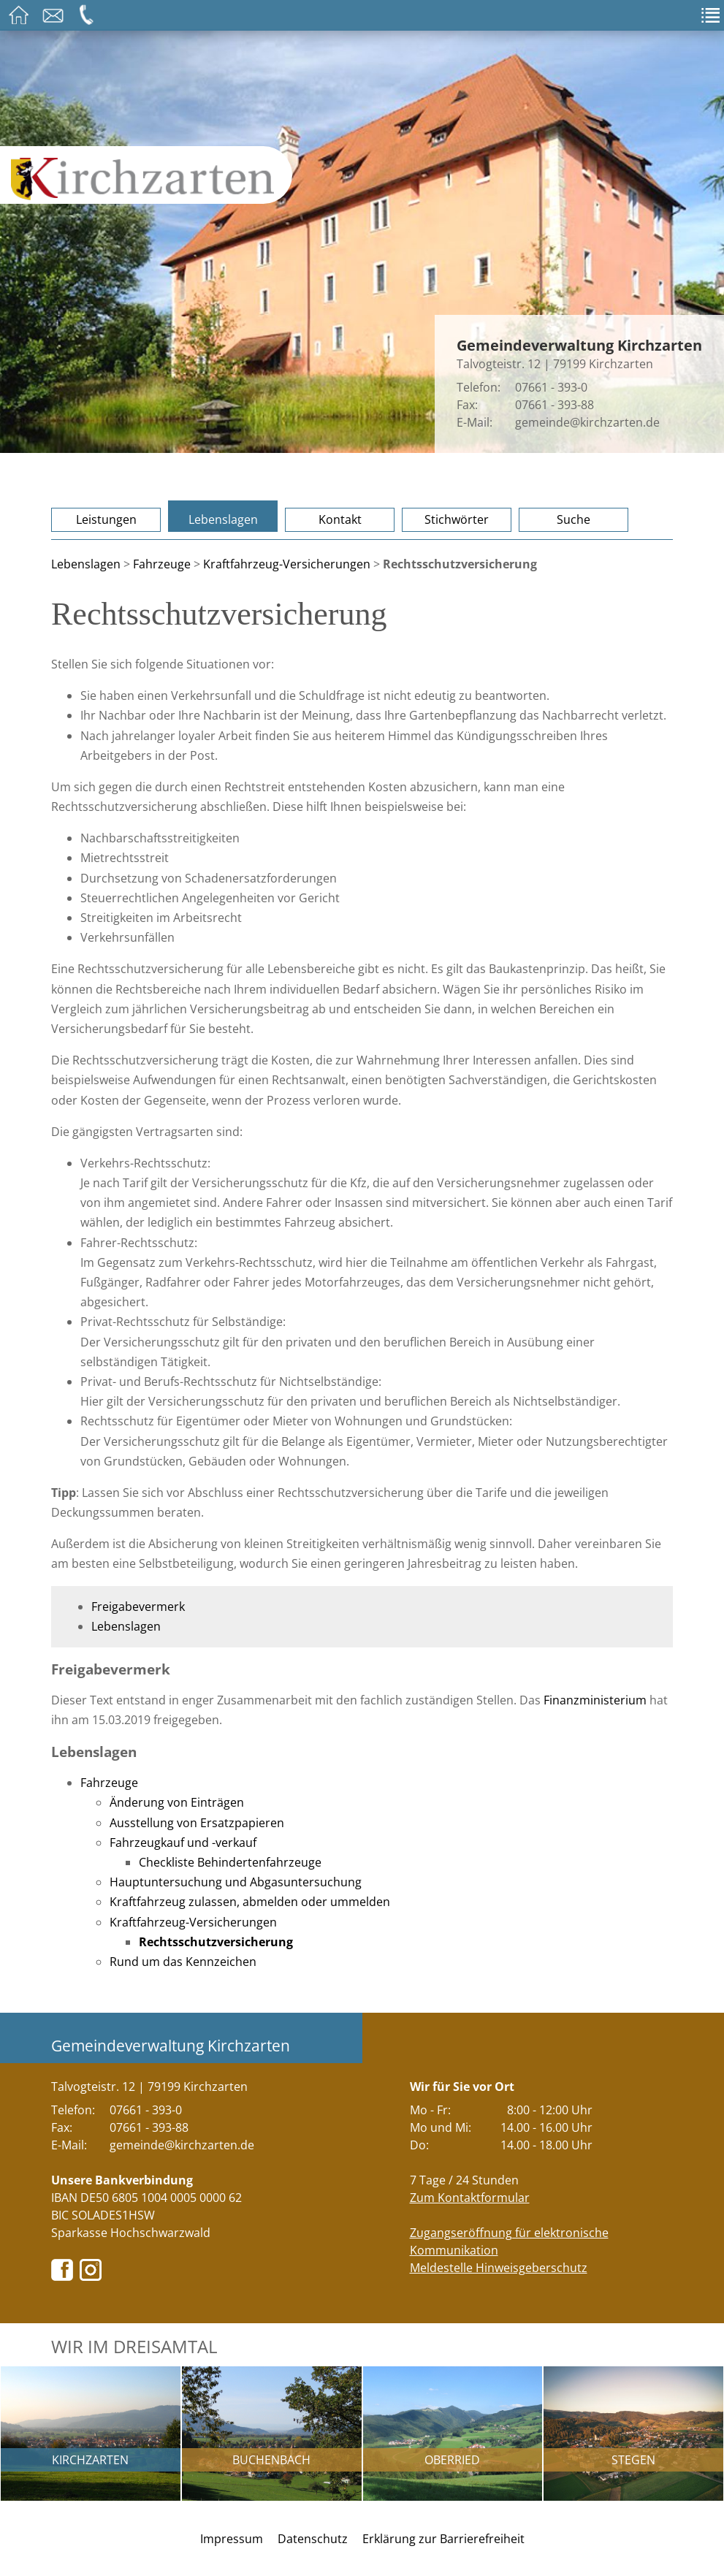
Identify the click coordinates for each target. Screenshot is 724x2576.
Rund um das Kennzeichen (183, 1962)
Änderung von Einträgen (177, 1802)
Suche (573, 519)
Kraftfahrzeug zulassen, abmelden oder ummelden (250, 1902)
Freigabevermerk (138, 1606)
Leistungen (106, 519)
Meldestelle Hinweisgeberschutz (498, 2268)
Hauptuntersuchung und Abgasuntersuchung (236, 1882)
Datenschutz (313, 2539)
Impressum (231, 2539)
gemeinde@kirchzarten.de (587, 422)
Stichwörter (456, 519)
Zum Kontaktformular (470, 2198)
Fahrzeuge (162, 564)
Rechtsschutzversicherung (216, 1942)
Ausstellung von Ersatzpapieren (197, 1823)
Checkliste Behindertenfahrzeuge (230, 1862)
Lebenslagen (223, 519)
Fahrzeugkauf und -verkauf (183, 1842)
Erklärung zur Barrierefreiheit (443, 2539)
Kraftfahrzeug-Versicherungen (286, 564)
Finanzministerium (595, 1700)
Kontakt (340, 519)
